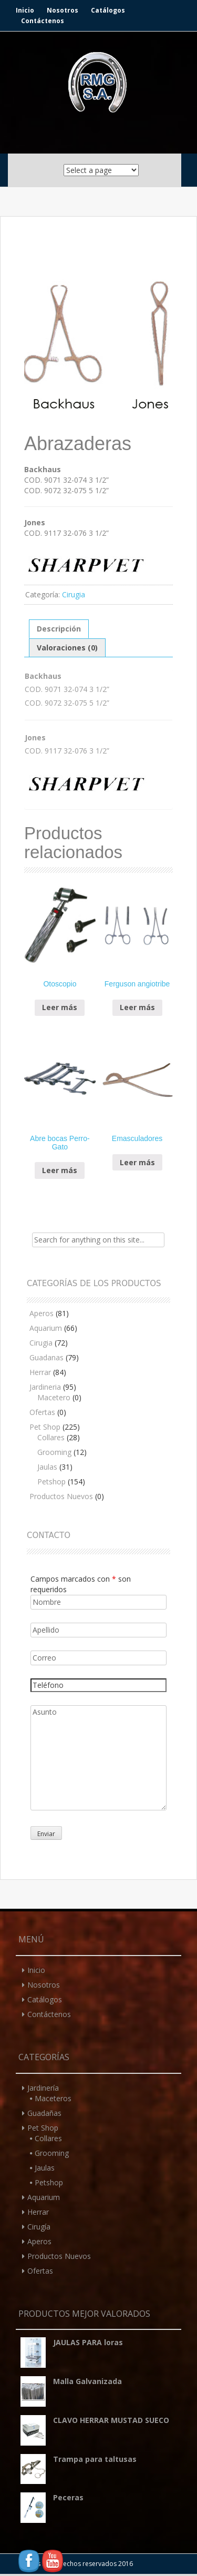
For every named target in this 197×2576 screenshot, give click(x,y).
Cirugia (73, 594)
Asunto (98, 1757)
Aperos (41, 1313)
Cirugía (38, 2227)
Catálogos (108, 10)
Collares (51, 1437)
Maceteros (53, 2098)
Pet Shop (44, 1427)
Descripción (59, 629)
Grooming (54, 1452)
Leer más (59, 1007)
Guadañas (44, 2113)
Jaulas (47, 1467)
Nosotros (62, 10)
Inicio (25, 10)
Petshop (51, 1481)
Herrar (40, 1372)
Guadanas (46, 1357)
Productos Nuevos (61, 1496)
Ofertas (42, 1412)
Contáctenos (42, 20)
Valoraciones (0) (67, 648)
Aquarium (45, 1328)
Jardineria (45, 1387)
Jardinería (43, 2088)
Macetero (53, 1397)
